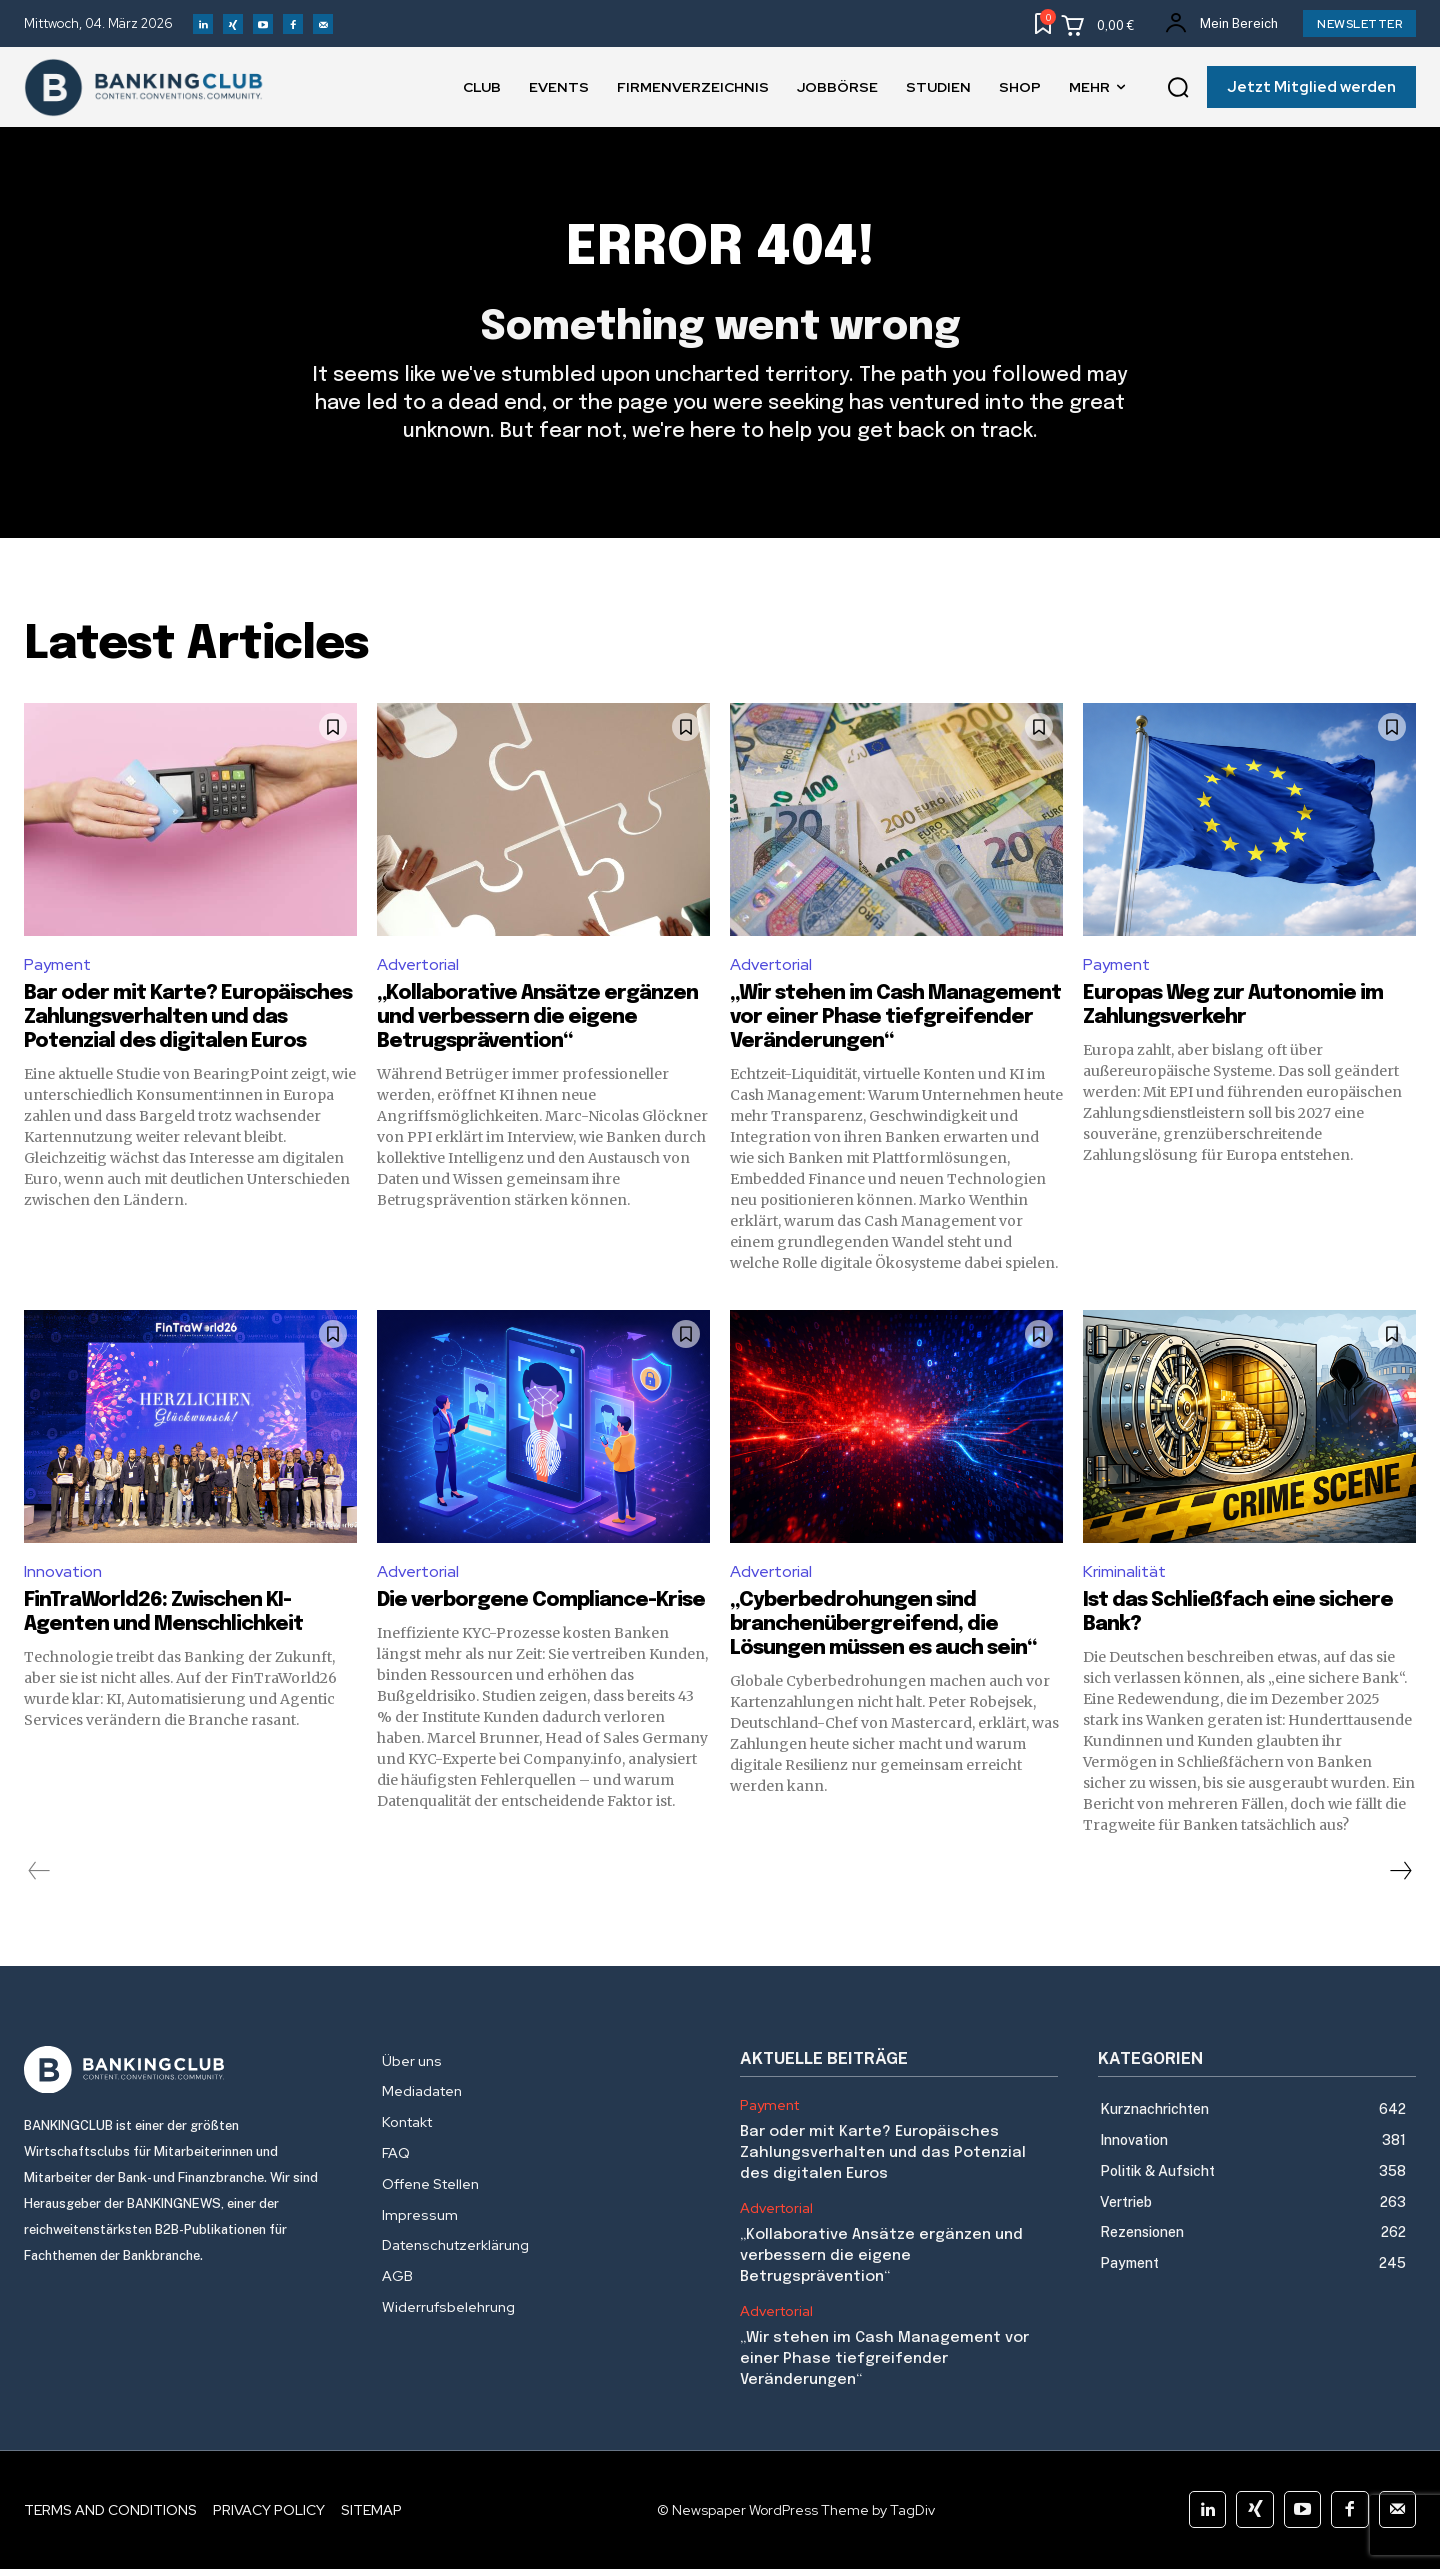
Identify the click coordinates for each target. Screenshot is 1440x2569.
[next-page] (1400, 1871)
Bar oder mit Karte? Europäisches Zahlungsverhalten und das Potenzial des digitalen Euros (188, 1017)
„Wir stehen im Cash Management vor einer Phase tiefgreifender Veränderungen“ (895, 1017)
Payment (57, 964)
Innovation (63, 1571)
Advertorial (418, 964)
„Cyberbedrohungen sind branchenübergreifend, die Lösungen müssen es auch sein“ (883, 1624)
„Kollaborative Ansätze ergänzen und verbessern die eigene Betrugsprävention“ (537, 1017)
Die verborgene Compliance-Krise (541, 1600)
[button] (1178, 88)
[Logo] (183, 2070)
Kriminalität (1124, 1571)
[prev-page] (39, 1871)
